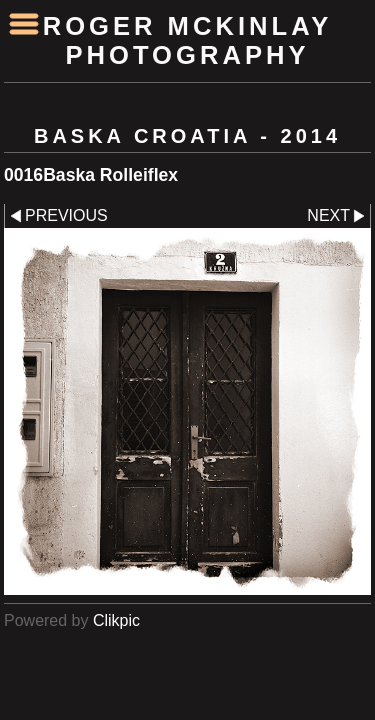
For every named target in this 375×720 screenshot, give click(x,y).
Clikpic (116, 620)
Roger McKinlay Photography (188, 40)
